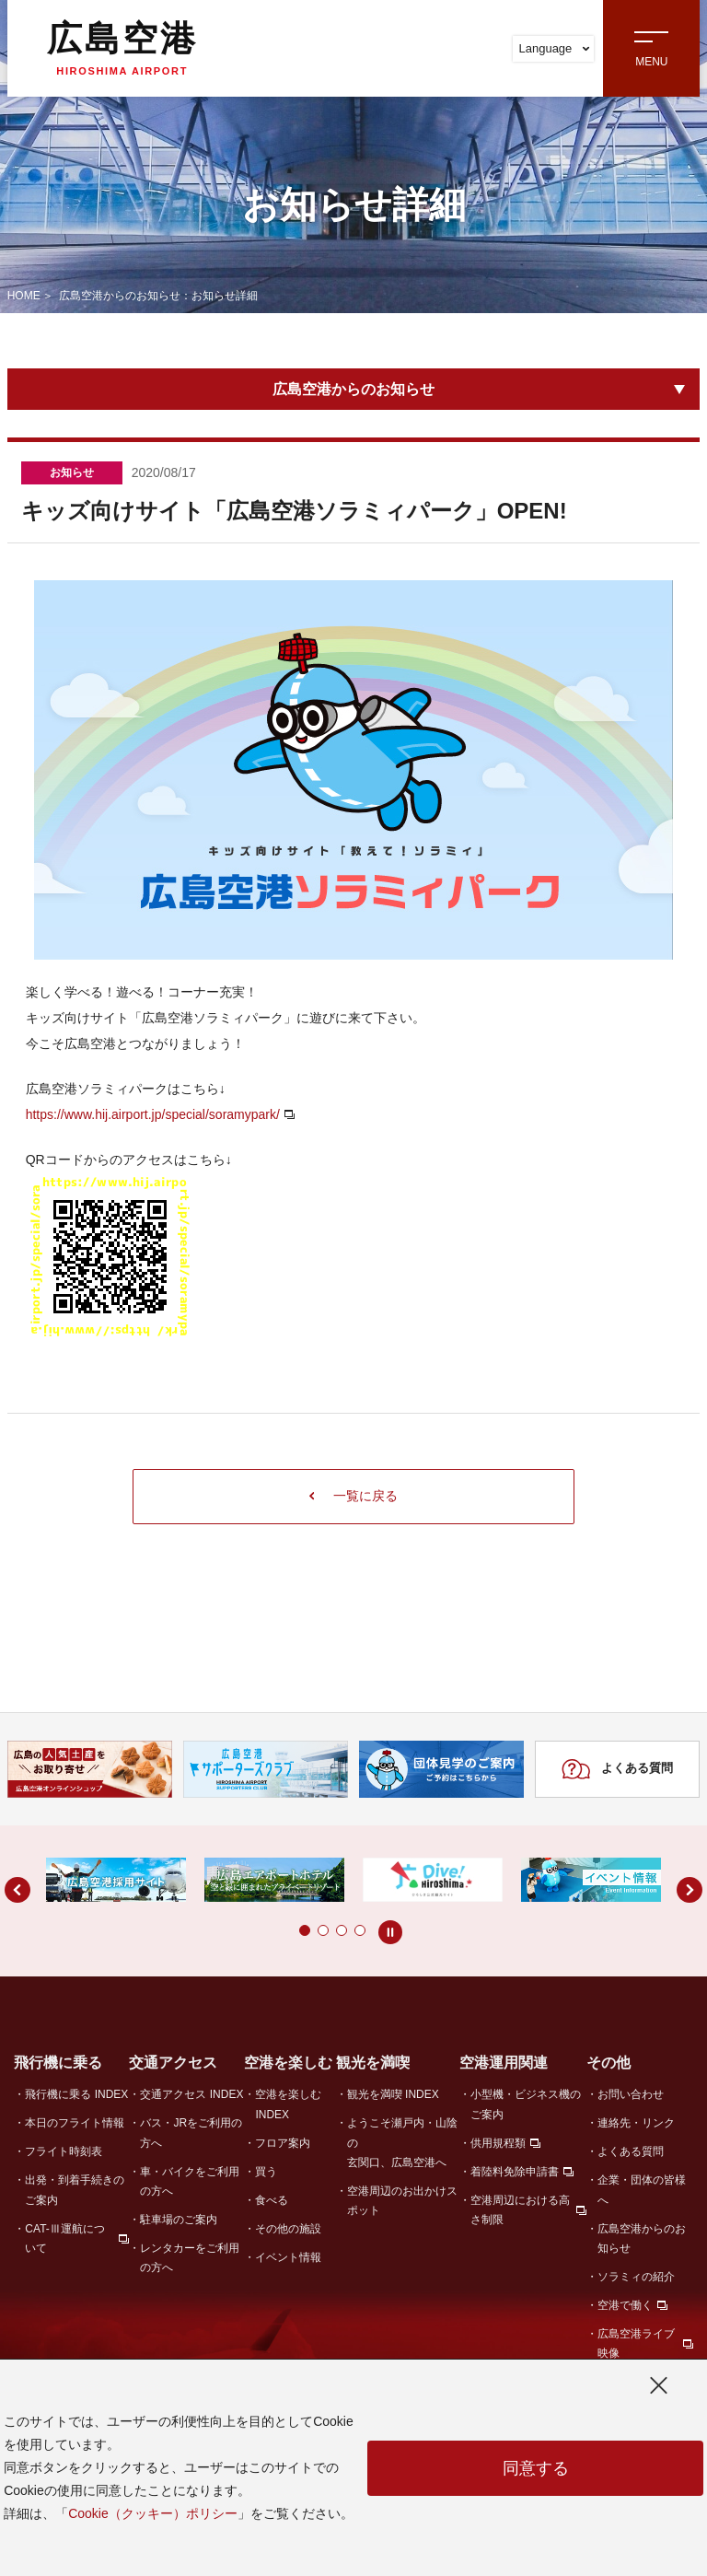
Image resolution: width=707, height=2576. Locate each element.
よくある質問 (617, 1769)
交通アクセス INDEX (191, 2094)
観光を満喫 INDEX (393, 2094)
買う (266, 2171)
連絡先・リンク (636, 2122)
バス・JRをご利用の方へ (191, 2132)
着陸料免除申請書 (514, 2171)
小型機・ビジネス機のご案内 (525, 2104)
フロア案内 (282, 2143)
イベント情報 (288, 2257)
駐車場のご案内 (178, 2219)
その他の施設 (288, 2228)
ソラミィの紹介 (636, 2276)
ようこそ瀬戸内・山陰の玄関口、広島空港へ (402, 2142)
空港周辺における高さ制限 (520, 2210)
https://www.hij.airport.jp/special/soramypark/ (153, 1114)
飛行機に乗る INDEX (76, 2094)
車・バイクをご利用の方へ (189, 2181)
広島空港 (122, 47)
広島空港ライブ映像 (636, 2343)
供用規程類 (498, 2143)
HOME (24, 295)
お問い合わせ (630, 2094)
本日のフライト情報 (74, 2122)
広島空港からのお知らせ (353, 389)
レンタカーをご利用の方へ (189, 2258)
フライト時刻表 (63, 2151)
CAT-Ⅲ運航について (64, 2238)
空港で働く (625, 2305)
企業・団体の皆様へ (641, 2190)
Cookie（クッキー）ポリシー (153, 2513)
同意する (536, 2468)
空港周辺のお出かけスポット (402, 2201)
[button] (267, 1930)
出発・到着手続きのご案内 (74, 2190)
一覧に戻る (354, 1495)
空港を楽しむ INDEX (288, 2104)
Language (553, 48)
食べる (271, 2200)
